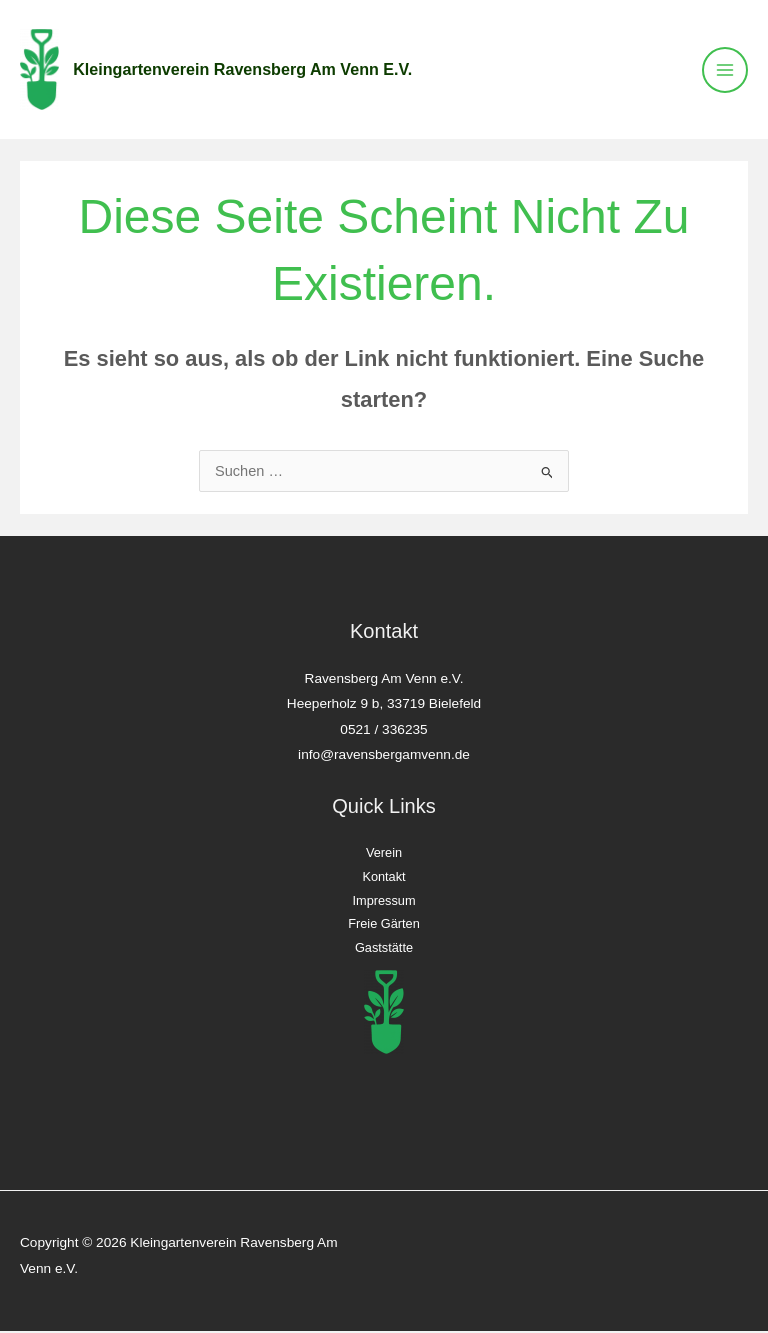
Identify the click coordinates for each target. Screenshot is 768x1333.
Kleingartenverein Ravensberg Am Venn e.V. (247, 71)
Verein (384, 855)
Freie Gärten (384, 926)
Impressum (383, 903)
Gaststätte (384, 950)
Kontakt (383, 879)
